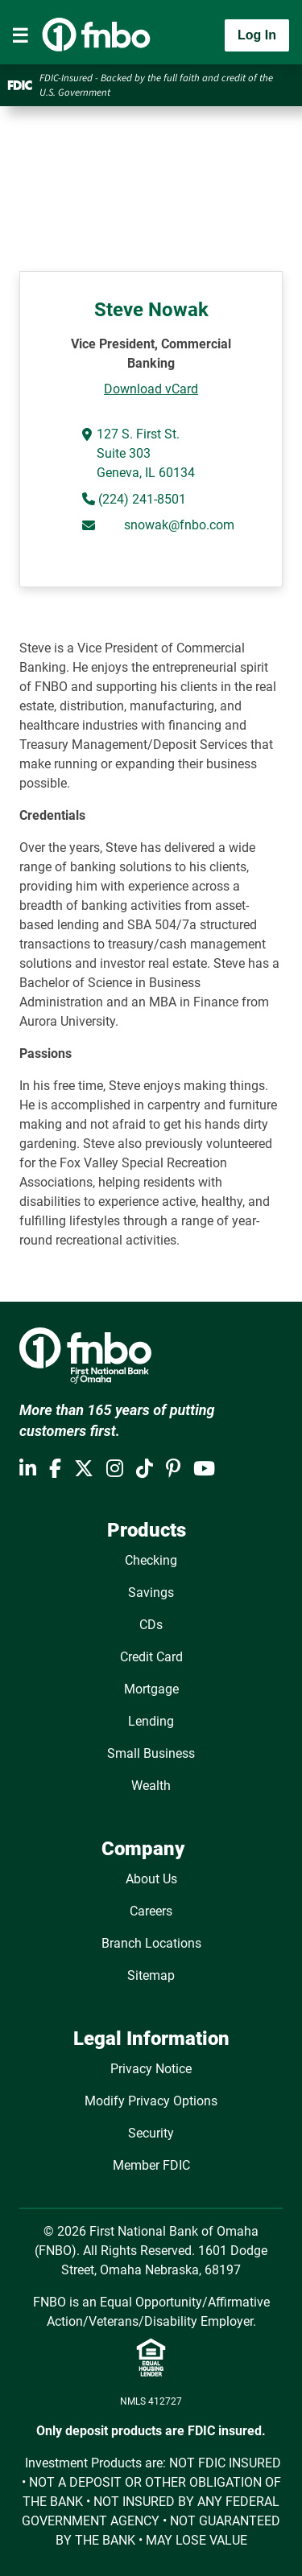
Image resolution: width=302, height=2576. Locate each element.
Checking (151, 1560)
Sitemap (151, 1975)
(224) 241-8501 (140, 499)
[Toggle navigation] (20, 35)
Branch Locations (151, 1943)
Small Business (151, 1753)
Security (151, 2133)
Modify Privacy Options (151, 2101)
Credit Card (151, 1657)
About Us (151, 1879)
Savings (151, 1592)
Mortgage (151, 1689)
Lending (151, 1721)
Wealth (151, 1785)
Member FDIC (151, 2165)
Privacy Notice (151, 2068)
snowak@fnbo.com (179, 525)
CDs (151, 1624)
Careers (151, 1911)
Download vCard (151, 389)
